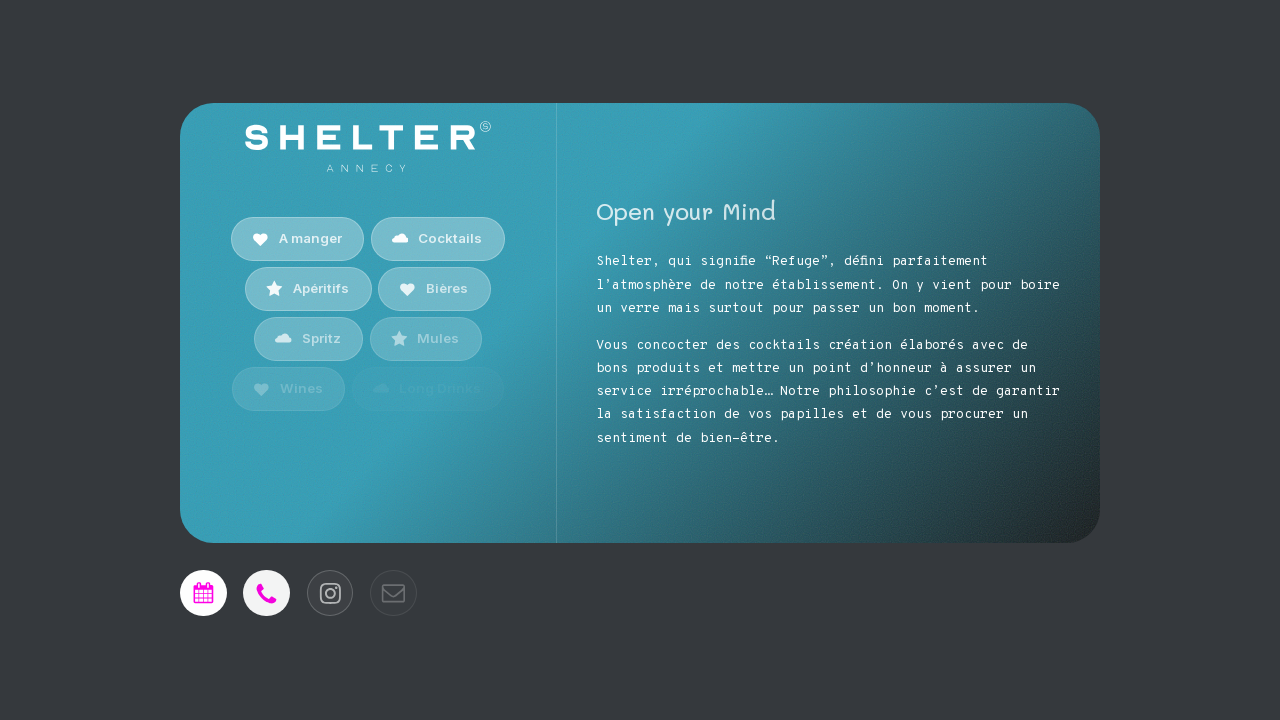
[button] (297, 238)
